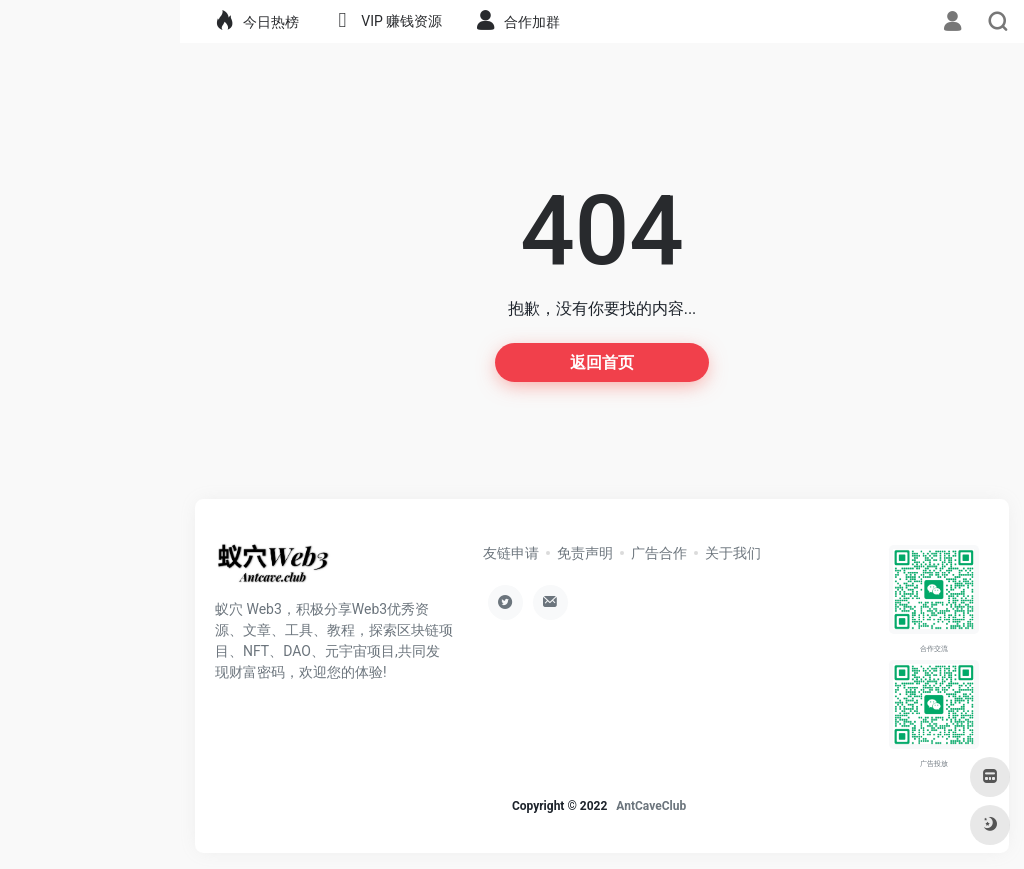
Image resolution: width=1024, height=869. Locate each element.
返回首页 (602, 362)
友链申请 (511, 553)
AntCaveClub (651, 806)
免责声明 (585, 553)
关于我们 (733, 553)
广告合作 (659, 553)
